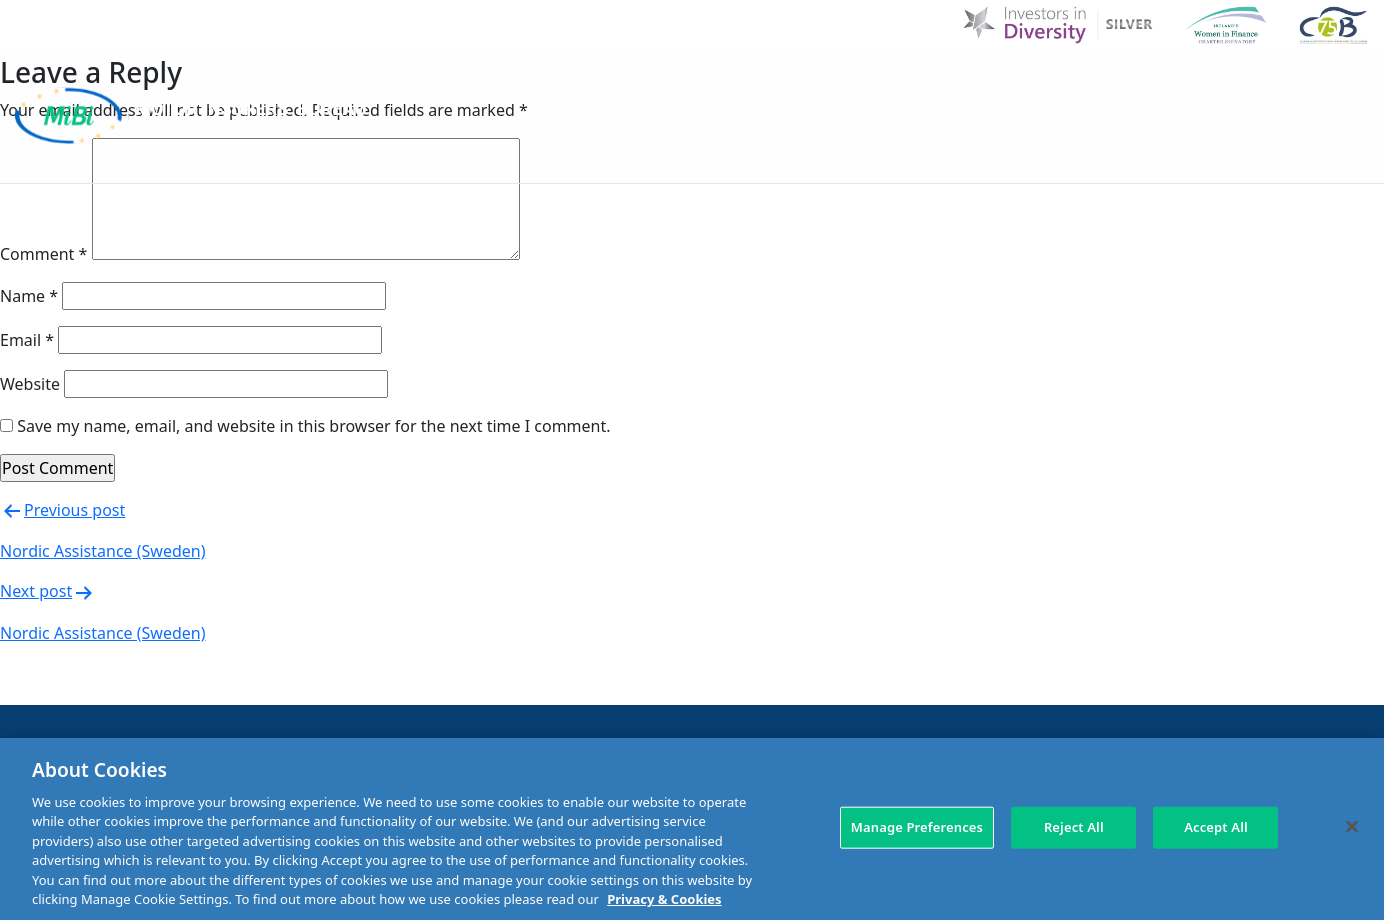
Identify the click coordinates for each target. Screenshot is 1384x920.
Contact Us (1176, 82)
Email (27, 340)
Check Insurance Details (1101, 158)
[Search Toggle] (1352, 82)
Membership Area (1298, 158)
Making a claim (911, 158)
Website (30, 384)
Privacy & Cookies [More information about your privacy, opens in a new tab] (664, 899)
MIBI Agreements (755, 158)
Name (29, 296)
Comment (43, 254)
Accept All (1216, 827)
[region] (692, 829)
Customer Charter (1020, 82)
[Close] (1352, 826)
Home (604, 82)
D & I (676, 82)
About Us (763, 82)
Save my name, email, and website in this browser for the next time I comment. (313, 426)
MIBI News (872, 82)
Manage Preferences (917, 827)
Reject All (1074, 827)
